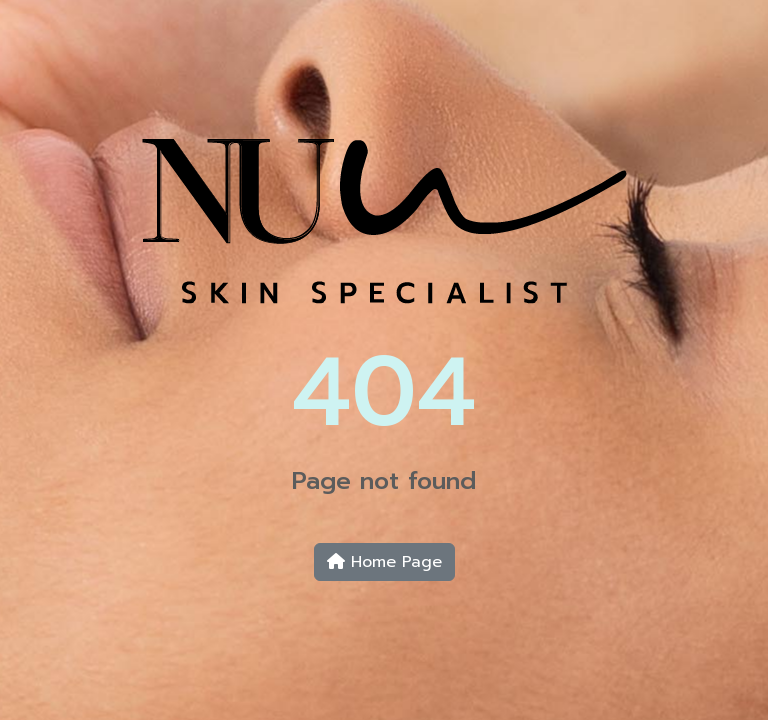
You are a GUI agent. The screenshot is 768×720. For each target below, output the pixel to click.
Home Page (384, 562)
